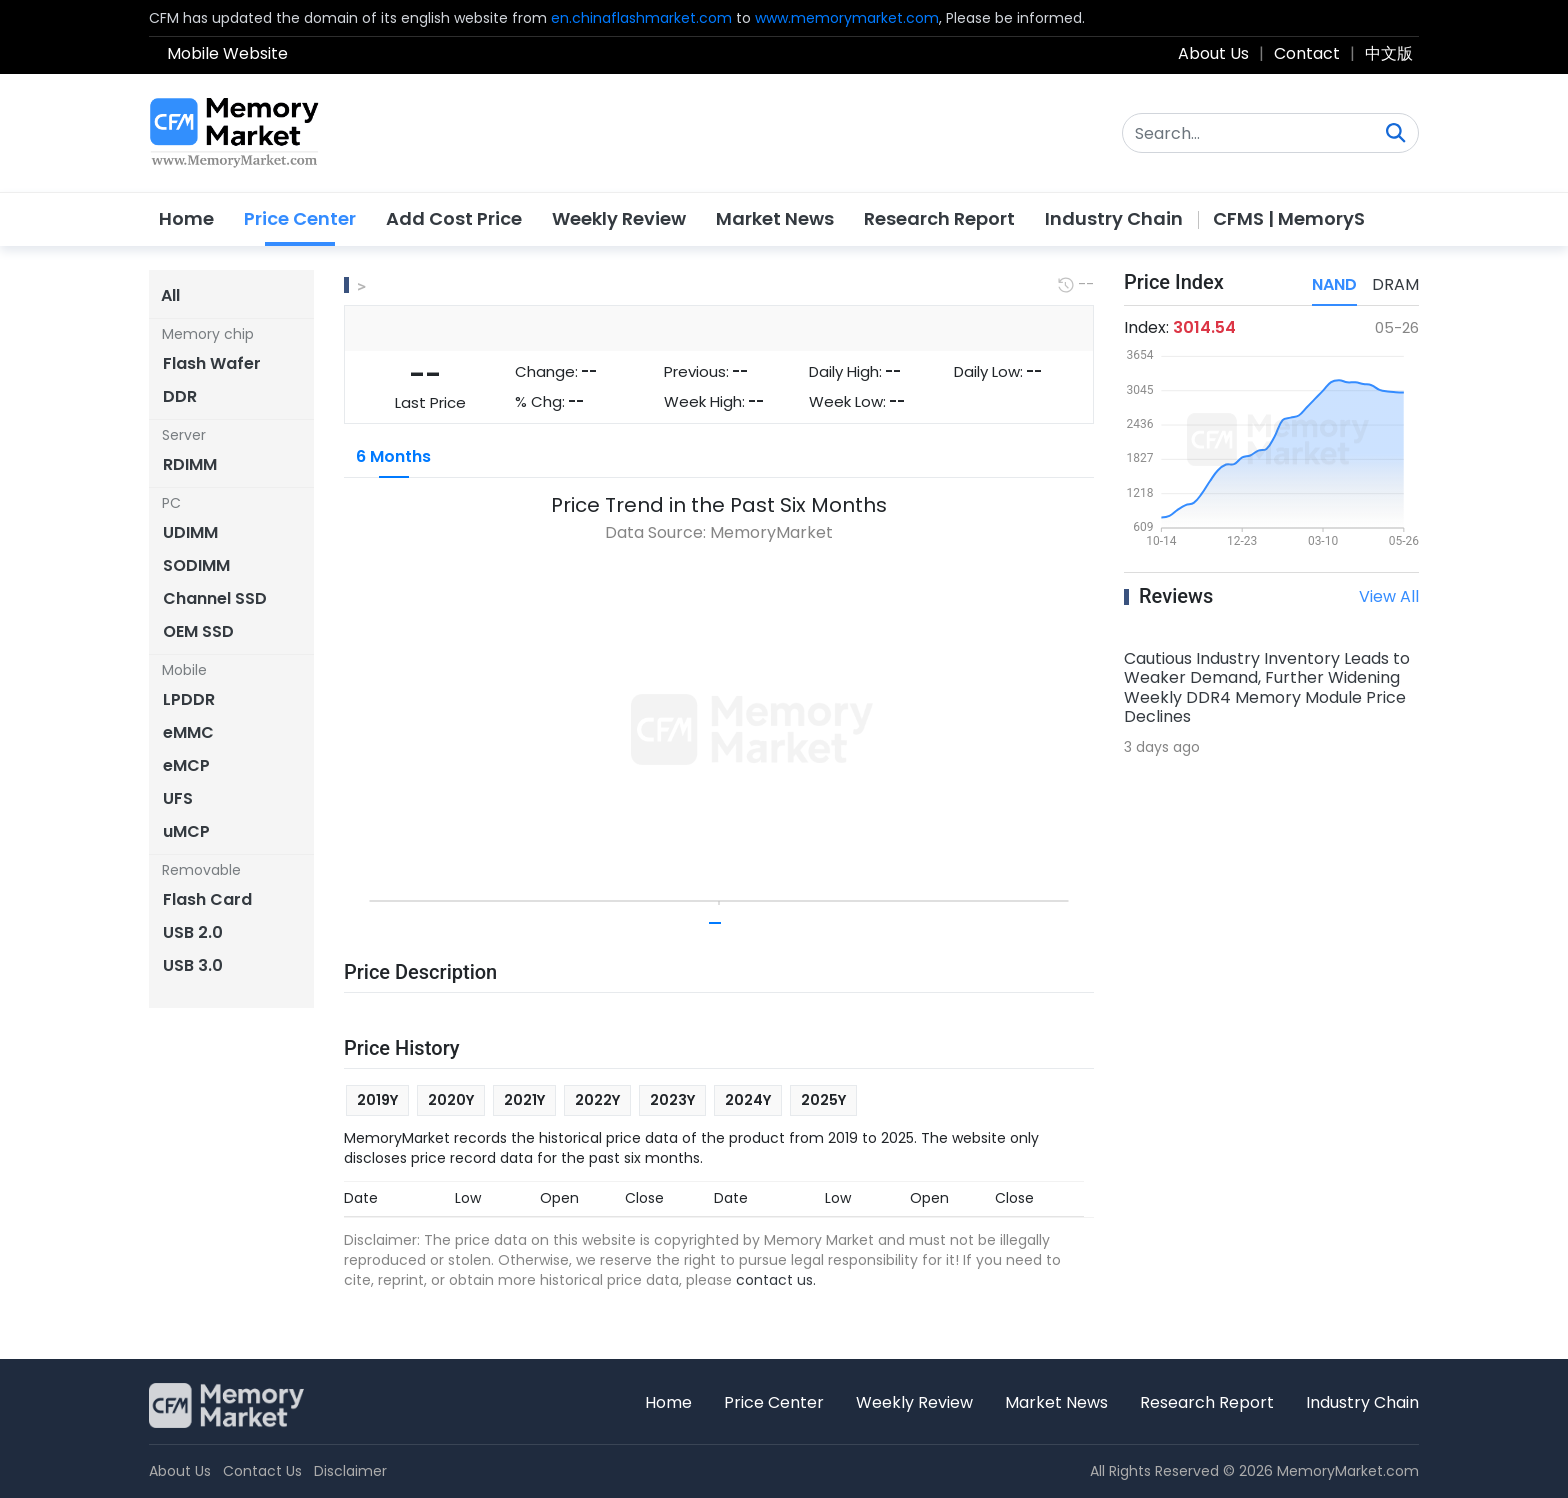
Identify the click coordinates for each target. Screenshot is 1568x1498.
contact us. (776, 1280)
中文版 (1389, 53)
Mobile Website (227, 53)
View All (1389, 596)
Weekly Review (619, 218)
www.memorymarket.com (847, 18)
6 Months (393, 456)
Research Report (939, 218)
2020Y (451, 1100)
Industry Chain (1114, 218)
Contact (1307, 53)
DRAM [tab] (1395, 284)
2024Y (748, 1100)
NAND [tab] (1334, 284)
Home (186, 218)
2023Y (672, 1100)
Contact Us (262, 1471)
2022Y (597, 1100)
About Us (1213, 53)
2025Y (823, 1100)
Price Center (300, 218)
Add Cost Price (454, 218)
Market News (775, 218)
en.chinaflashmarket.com (641, 18)
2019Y (377, 1100)
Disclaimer (350, 1471)
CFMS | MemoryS (1289, 218)
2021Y (524, 1100)
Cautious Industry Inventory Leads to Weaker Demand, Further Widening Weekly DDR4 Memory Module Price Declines (1267, 687)
